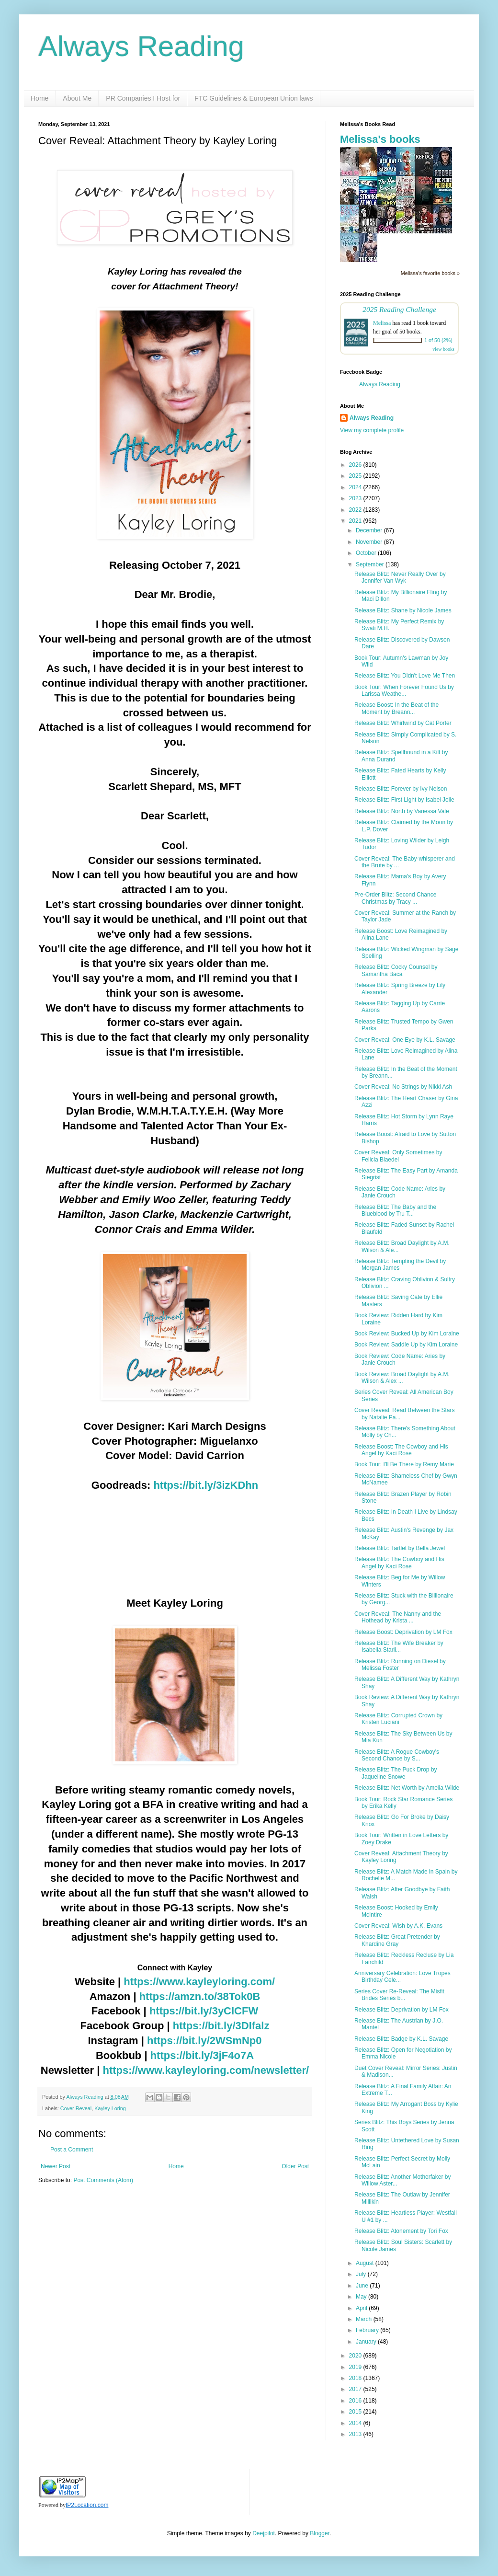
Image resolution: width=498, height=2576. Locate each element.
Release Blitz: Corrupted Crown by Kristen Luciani (398, 1718)
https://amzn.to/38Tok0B (199, 1996)
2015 (356, 2411)
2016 (356, 2400)
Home (39, 98)
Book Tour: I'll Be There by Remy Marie (404, 1464)
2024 (356, 487)
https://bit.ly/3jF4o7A (202, 2055)
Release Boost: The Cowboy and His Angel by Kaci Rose (401, 1450)
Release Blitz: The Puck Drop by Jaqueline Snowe (395, 1773)
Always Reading (141, 46)
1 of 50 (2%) (438, 340)
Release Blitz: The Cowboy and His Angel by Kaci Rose (399, 1562)
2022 (356, 509)
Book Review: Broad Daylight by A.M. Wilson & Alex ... (402, 1377)
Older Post (295, 2166)
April (362, 2308)
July (362, 2274)
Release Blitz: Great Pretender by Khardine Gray (397, 1940)
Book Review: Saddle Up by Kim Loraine (406, 1344)
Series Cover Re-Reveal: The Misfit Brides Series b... (399, 1994)
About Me (77, 98)
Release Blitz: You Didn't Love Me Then (404, 675)
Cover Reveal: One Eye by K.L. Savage (404, 1039)
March (365, 2319)
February (368, 2330)
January (367, 2341)
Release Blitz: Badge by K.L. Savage (401, 2039)
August (365, 2263)
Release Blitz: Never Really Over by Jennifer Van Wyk (400, 577)
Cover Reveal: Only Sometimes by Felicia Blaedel (398, 1155)
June (363, 2285)
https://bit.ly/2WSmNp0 (204, 2041)
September (370, 564)
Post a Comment (71, 2149)
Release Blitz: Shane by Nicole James (403, 610)
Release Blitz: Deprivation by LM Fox (401, 2009)
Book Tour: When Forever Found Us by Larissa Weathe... (404, 690)
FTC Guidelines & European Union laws (253, 98)
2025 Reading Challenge (399, 309)
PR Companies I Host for (143, 98)
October (367, 553)
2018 (356, 2378)
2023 (356, 498)
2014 (356, 2423)
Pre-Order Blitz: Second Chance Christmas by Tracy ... (395, 898)
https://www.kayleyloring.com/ (199, 1982)
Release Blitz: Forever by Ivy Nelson (400, 788)
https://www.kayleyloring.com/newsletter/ (205, 2070)
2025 (356, 475)
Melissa (382, 323)
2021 (356, 521)
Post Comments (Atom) (103, 2180)
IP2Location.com (87, 2505)
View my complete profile (372, 430)
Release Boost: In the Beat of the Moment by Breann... (396, 708)
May (362, 2296)
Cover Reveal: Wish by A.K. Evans (398, 1925)
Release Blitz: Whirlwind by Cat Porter (403, 723)
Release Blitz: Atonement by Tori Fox (401, 2231)
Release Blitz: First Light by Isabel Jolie (404, 799)
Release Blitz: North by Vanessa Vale (401, 811)
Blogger (319, 2533)
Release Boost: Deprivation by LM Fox (403, 1632)
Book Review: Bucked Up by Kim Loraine (406, 1333)
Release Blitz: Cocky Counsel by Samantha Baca (395, 970)
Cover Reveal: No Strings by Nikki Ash (403, 1086)
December (370, 530)
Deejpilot (263, 2533)
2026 (356, 464)
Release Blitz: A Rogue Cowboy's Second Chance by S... (396, 1755)
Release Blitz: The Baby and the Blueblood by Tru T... (395, 1210)
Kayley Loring (109, 2108)
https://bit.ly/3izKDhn (205, 1485)
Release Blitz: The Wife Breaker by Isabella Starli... (398, 1646)
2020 (356, 2355)
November (370, 542)
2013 (356, 2434)
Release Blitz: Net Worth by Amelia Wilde (406, 1787)
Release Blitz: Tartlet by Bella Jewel (399, 1548)
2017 (356, 2389)
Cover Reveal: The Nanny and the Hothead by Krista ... (397, 1617)
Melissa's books (380, 139)
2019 (356, 2367)
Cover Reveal (75, 2108)
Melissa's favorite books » (430, 273)
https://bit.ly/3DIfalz (221, 2026)
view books (443, 349)
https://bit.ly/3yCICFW (203, 2011)
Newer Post (55, 2166)
